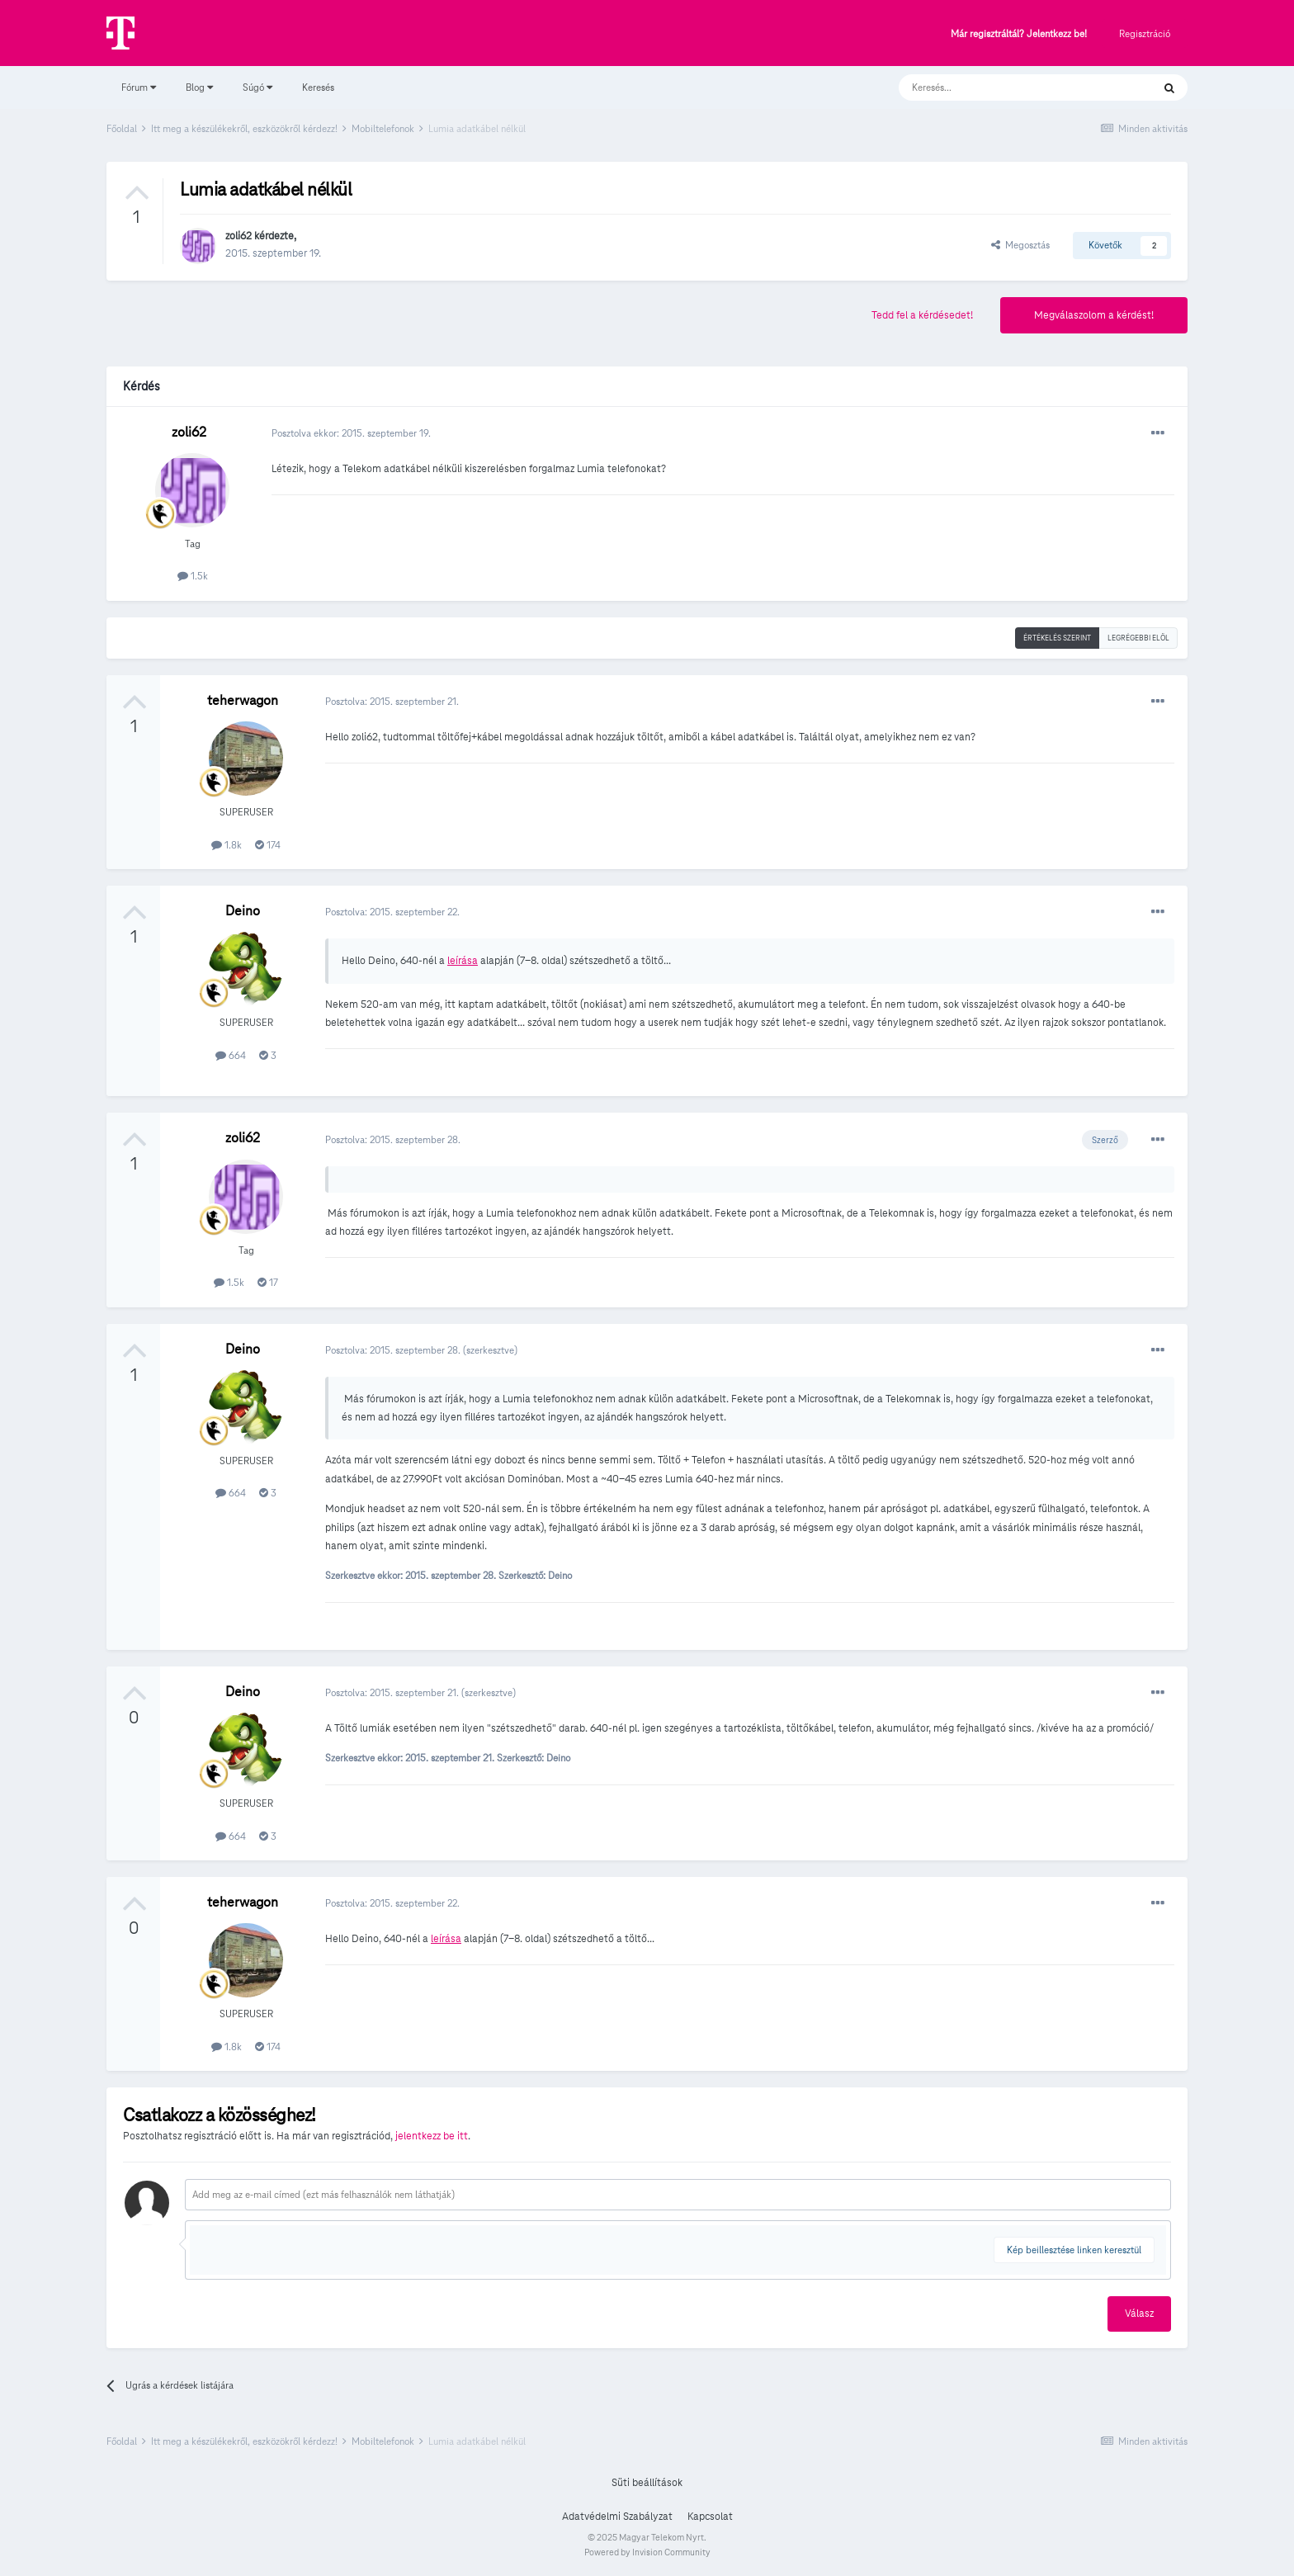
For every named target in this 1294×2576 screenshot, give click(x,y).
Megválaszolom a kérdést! (1094, 315)
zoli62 (238, 236)
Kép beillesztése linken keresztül (1074, 2249)
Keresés (318, 87)
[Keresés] (1009, 87)
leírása (462, 960)
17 (267, 1282)
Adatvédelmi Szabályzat (617, 2516)
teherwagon (242, 700)
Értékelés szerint (1057, 638)
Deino (242, 910)
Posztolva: (392, 701)
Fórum (138, 87)
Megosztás (1020, 245)
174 (268, 845)
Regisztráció (1144, 33)
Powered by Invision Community (647, 2552)
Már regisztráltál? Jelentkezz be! (1019, 34)
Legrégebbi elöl (1138, 638)
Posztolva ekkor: (351, 433)
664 (230, 1055)
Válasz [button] (1139, 2313)
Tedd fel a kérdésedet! (922, 315)
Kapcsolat (710, 2516)
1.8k (226, 845)
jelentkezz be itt (431, 2136)
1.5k (192, 576)
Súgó (257, 87)
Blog (199, 87)
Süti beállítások (647, 2482)
